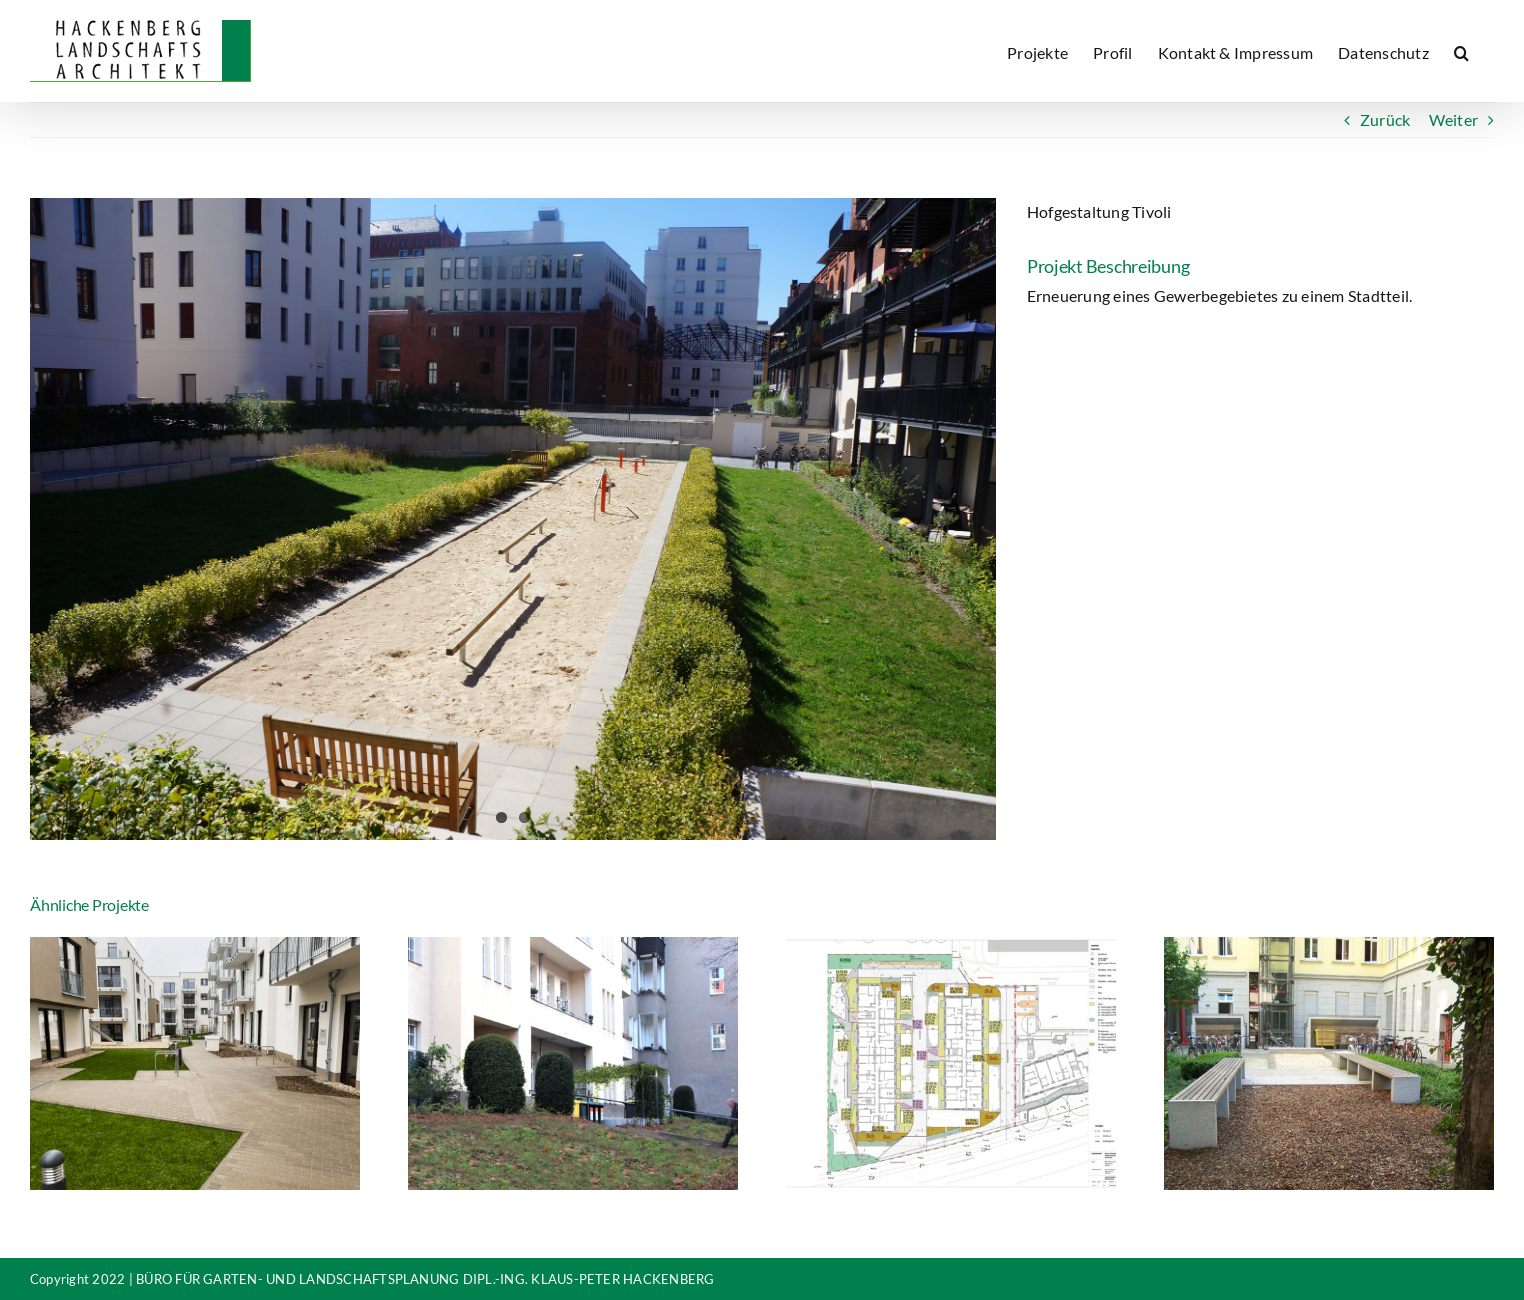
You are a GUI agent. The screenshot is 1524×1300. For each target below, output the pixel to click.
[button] (1461, 51)
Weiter (1453, 119)
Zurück (1385, 119)
